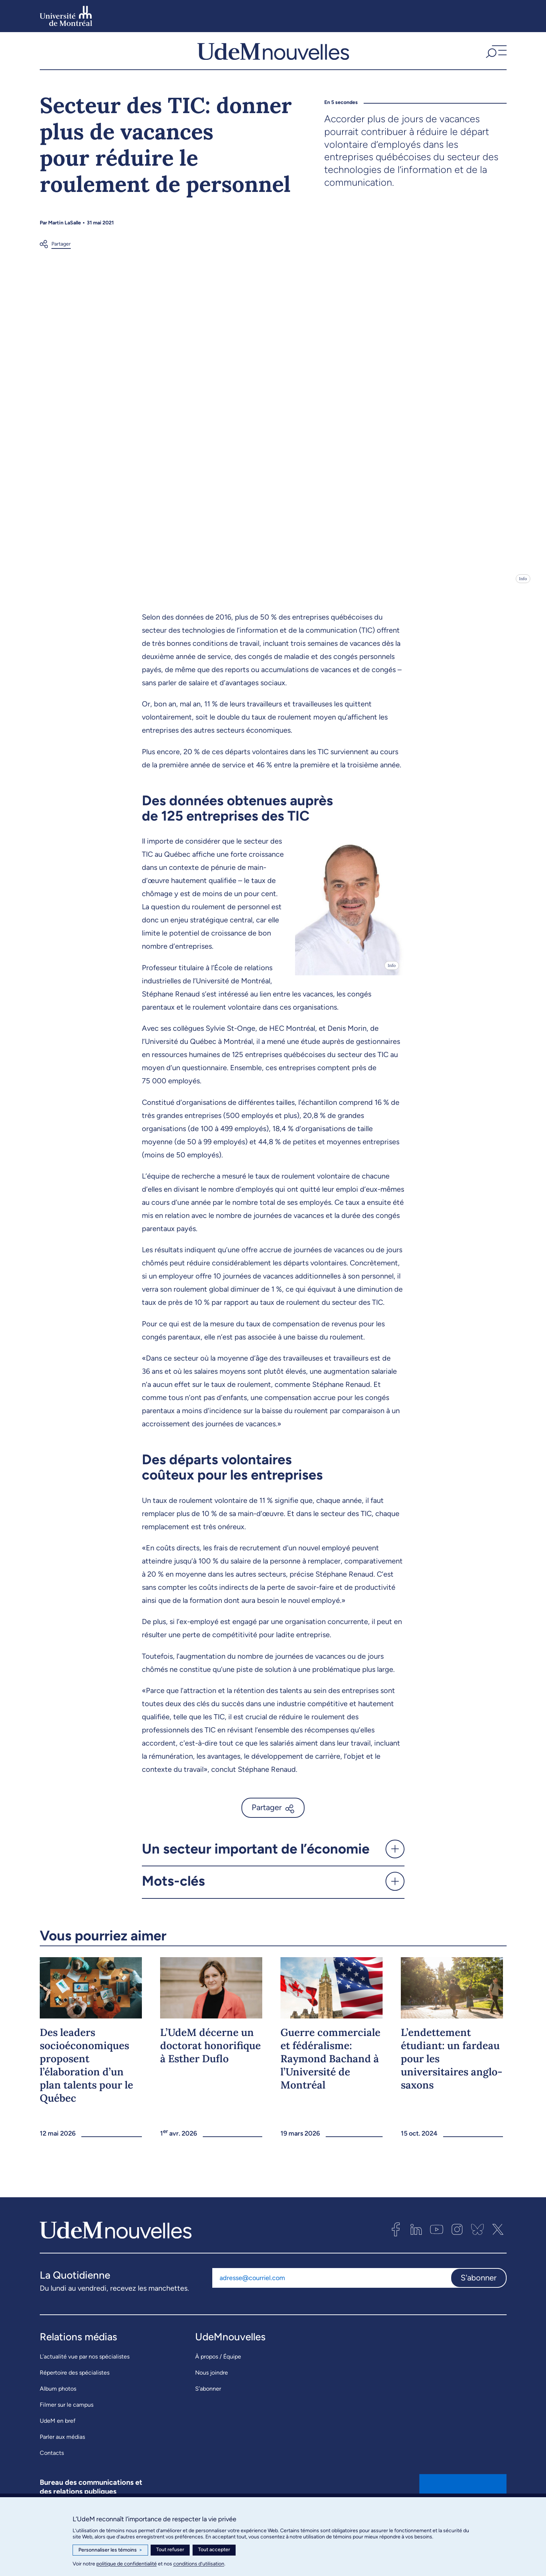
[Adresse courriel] (331, 2292)
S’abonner (208, 2403)
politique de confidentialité (126, 2564)
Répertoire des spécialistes (74, 2387)
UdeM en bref (57, 2435)
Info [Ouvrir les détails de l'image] (523, 593)
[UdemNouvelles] (273, 58)
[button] (495, 58)
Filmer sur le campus (66, 2419)
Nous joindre (211, 2387)
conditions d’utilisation (198, 2564)
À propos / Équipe (218, 2371)
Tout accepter (214, 2549)
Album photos (58, 2403)
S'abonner (478, 2292)
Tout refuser (170, 2549)
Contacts (52, 2467)
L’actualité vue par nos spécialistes (84, 2371)
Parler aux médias (62, 2451)
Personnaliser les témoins (110, 2550)
